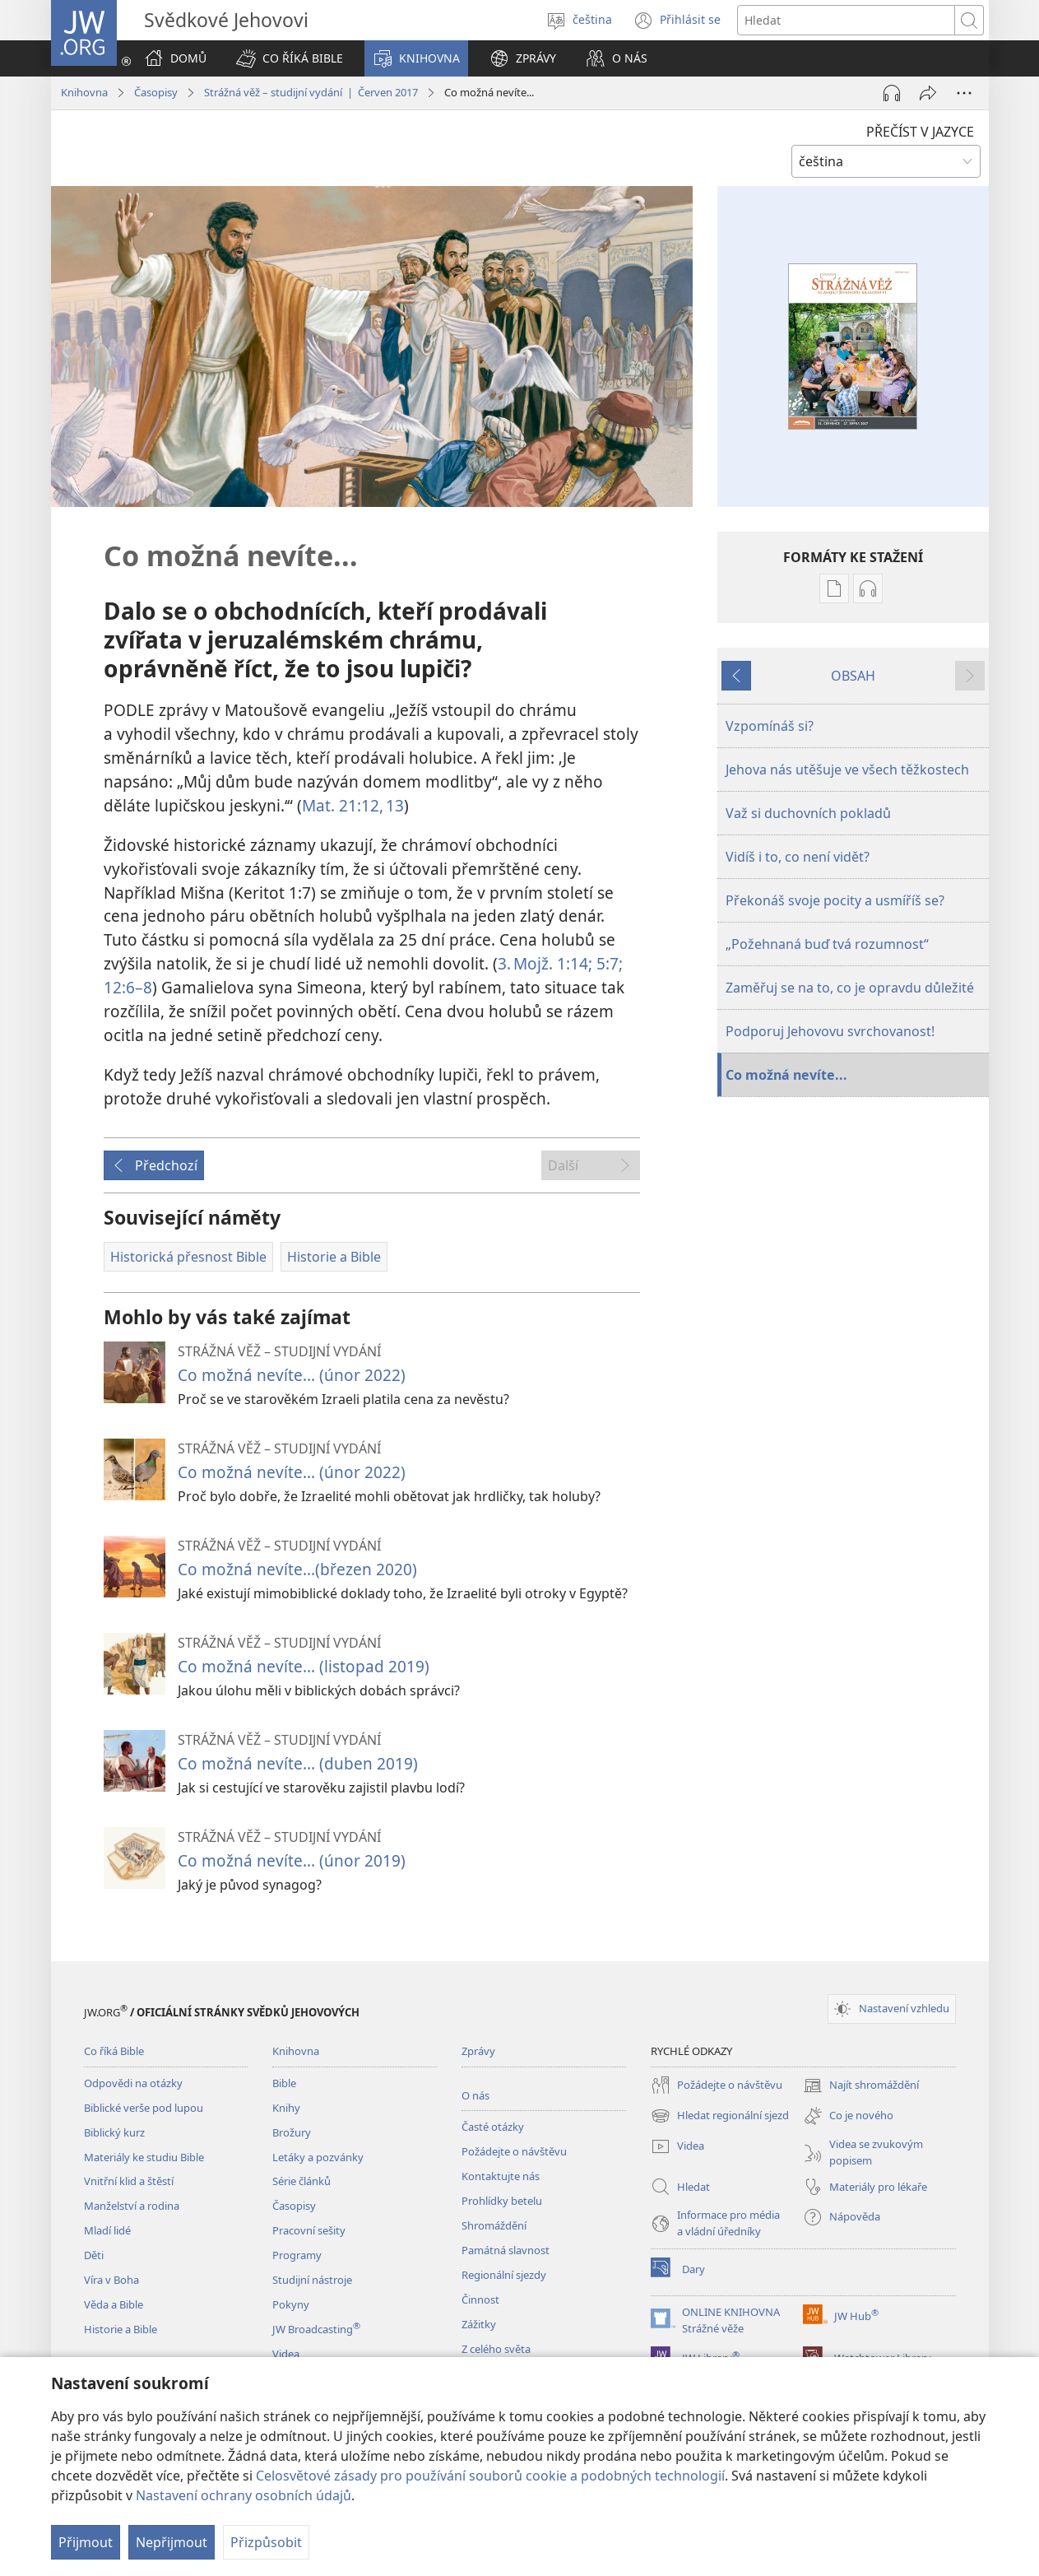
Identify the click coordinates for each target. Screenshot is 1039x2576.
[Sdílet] (928, 93)
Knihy (286, 2107)
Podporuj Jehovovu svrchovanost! (830, 1031)
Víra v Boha (111, 2279)
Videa (285, 2353)
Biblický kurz (114, 2132)
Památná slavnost (506, 2250)
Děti (94, 2255)
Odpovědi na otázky (133, 2083)
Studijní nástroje (312, 2279)
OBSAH (853, 676)
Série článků (301, 2181)
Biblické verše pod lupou (143, 2107)
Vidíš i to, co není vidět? (798, 857)
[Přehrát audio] (892, 93)
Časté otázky (493, 2126)
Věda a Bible (113, 2304)
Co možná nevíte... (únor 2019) (292, 1860)
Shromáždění (494, 2225)
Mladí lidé (107, 2230)
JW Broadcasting (316, 2329)
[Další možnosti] (964, 93)
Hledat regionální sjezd (720, 2116)
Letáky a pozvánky (318, 2157)
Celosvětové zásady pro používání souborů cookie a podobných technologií (490, 2476)
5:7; (607, 963)
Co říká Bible (114, 2051)
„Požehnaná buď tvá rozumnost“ (827, 944)
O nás (475, 2095)
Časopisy (156, 92)
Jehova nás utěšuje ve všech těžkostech (847, 769)
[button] (289, 58)
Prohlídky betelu (502, 2200)
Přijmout (85, 2542)
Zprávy (478, 2051)
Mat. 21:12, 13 (353, 805)
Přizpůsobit (266, 2542)
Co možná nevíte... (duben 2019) (298, 1763)
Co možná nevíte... (786, 1075)
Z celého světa (496, 2348)
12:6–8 (128, 987)
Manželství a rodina (131, 2205)
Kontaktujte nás (501, 2176)
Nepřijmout (171, 2542)
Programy (297, 2255)
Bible (284, 2083)
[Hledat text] (846, 20)
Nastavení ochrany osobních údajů (243, 2495)
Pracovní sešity (309, 2230)
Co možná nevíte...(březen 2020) (297, 1569)
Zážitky (479, 2324)
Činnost (480, 2299)
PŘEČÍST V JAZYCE (920, 132)
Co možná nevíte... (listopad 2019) (303, 1666)
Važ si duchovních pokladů (808, 813)
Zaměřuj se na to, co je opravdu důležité (850, 988)
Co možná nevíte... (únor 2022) (292, 1375)
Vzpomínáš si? (770, 726)
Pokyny (290, 2304)
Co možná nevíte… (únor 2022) (292, 1472)
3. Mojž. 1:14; (545, 963)
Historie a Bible (120, 2329)
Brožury (291, 2132)
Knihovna (84, 92)
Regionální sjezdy (504, 2274)
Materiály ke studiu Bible (144, 2157)
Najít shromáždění (861, 2085)
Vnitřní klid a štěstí (129, 2181)
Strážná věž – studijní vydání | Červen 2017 (311, 92)
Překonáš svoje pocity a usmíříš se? (835, 900)
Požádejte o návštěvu (514, 2151)
